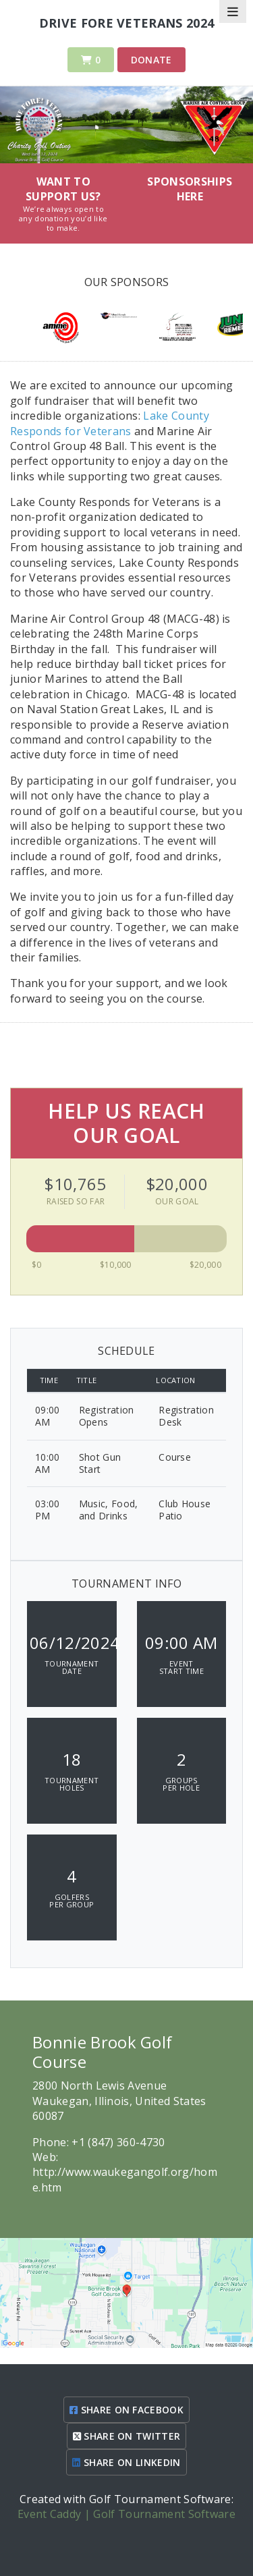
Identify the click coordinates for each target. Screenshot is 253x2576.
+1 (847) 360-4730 (118, 2142)
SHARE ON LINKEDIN (126, 2462)
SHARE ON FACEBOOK (126, 2409)
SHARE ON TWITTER (127, 2436)
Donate (151, 59)
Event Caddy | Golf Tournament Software (126, 2514)
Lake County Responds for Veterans (109, 423)
